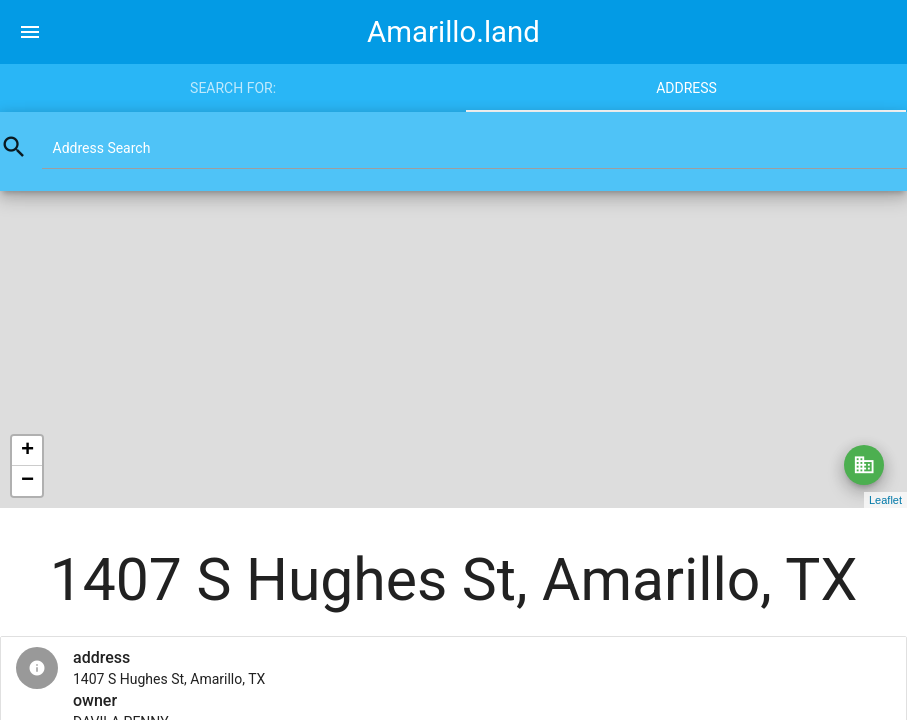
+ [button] (27, 451)
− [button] (27, 481)
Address (686, 88)
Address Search (102, 148)
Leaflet (885, 500)
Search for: (233, 88)
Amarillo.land (453, 32)
